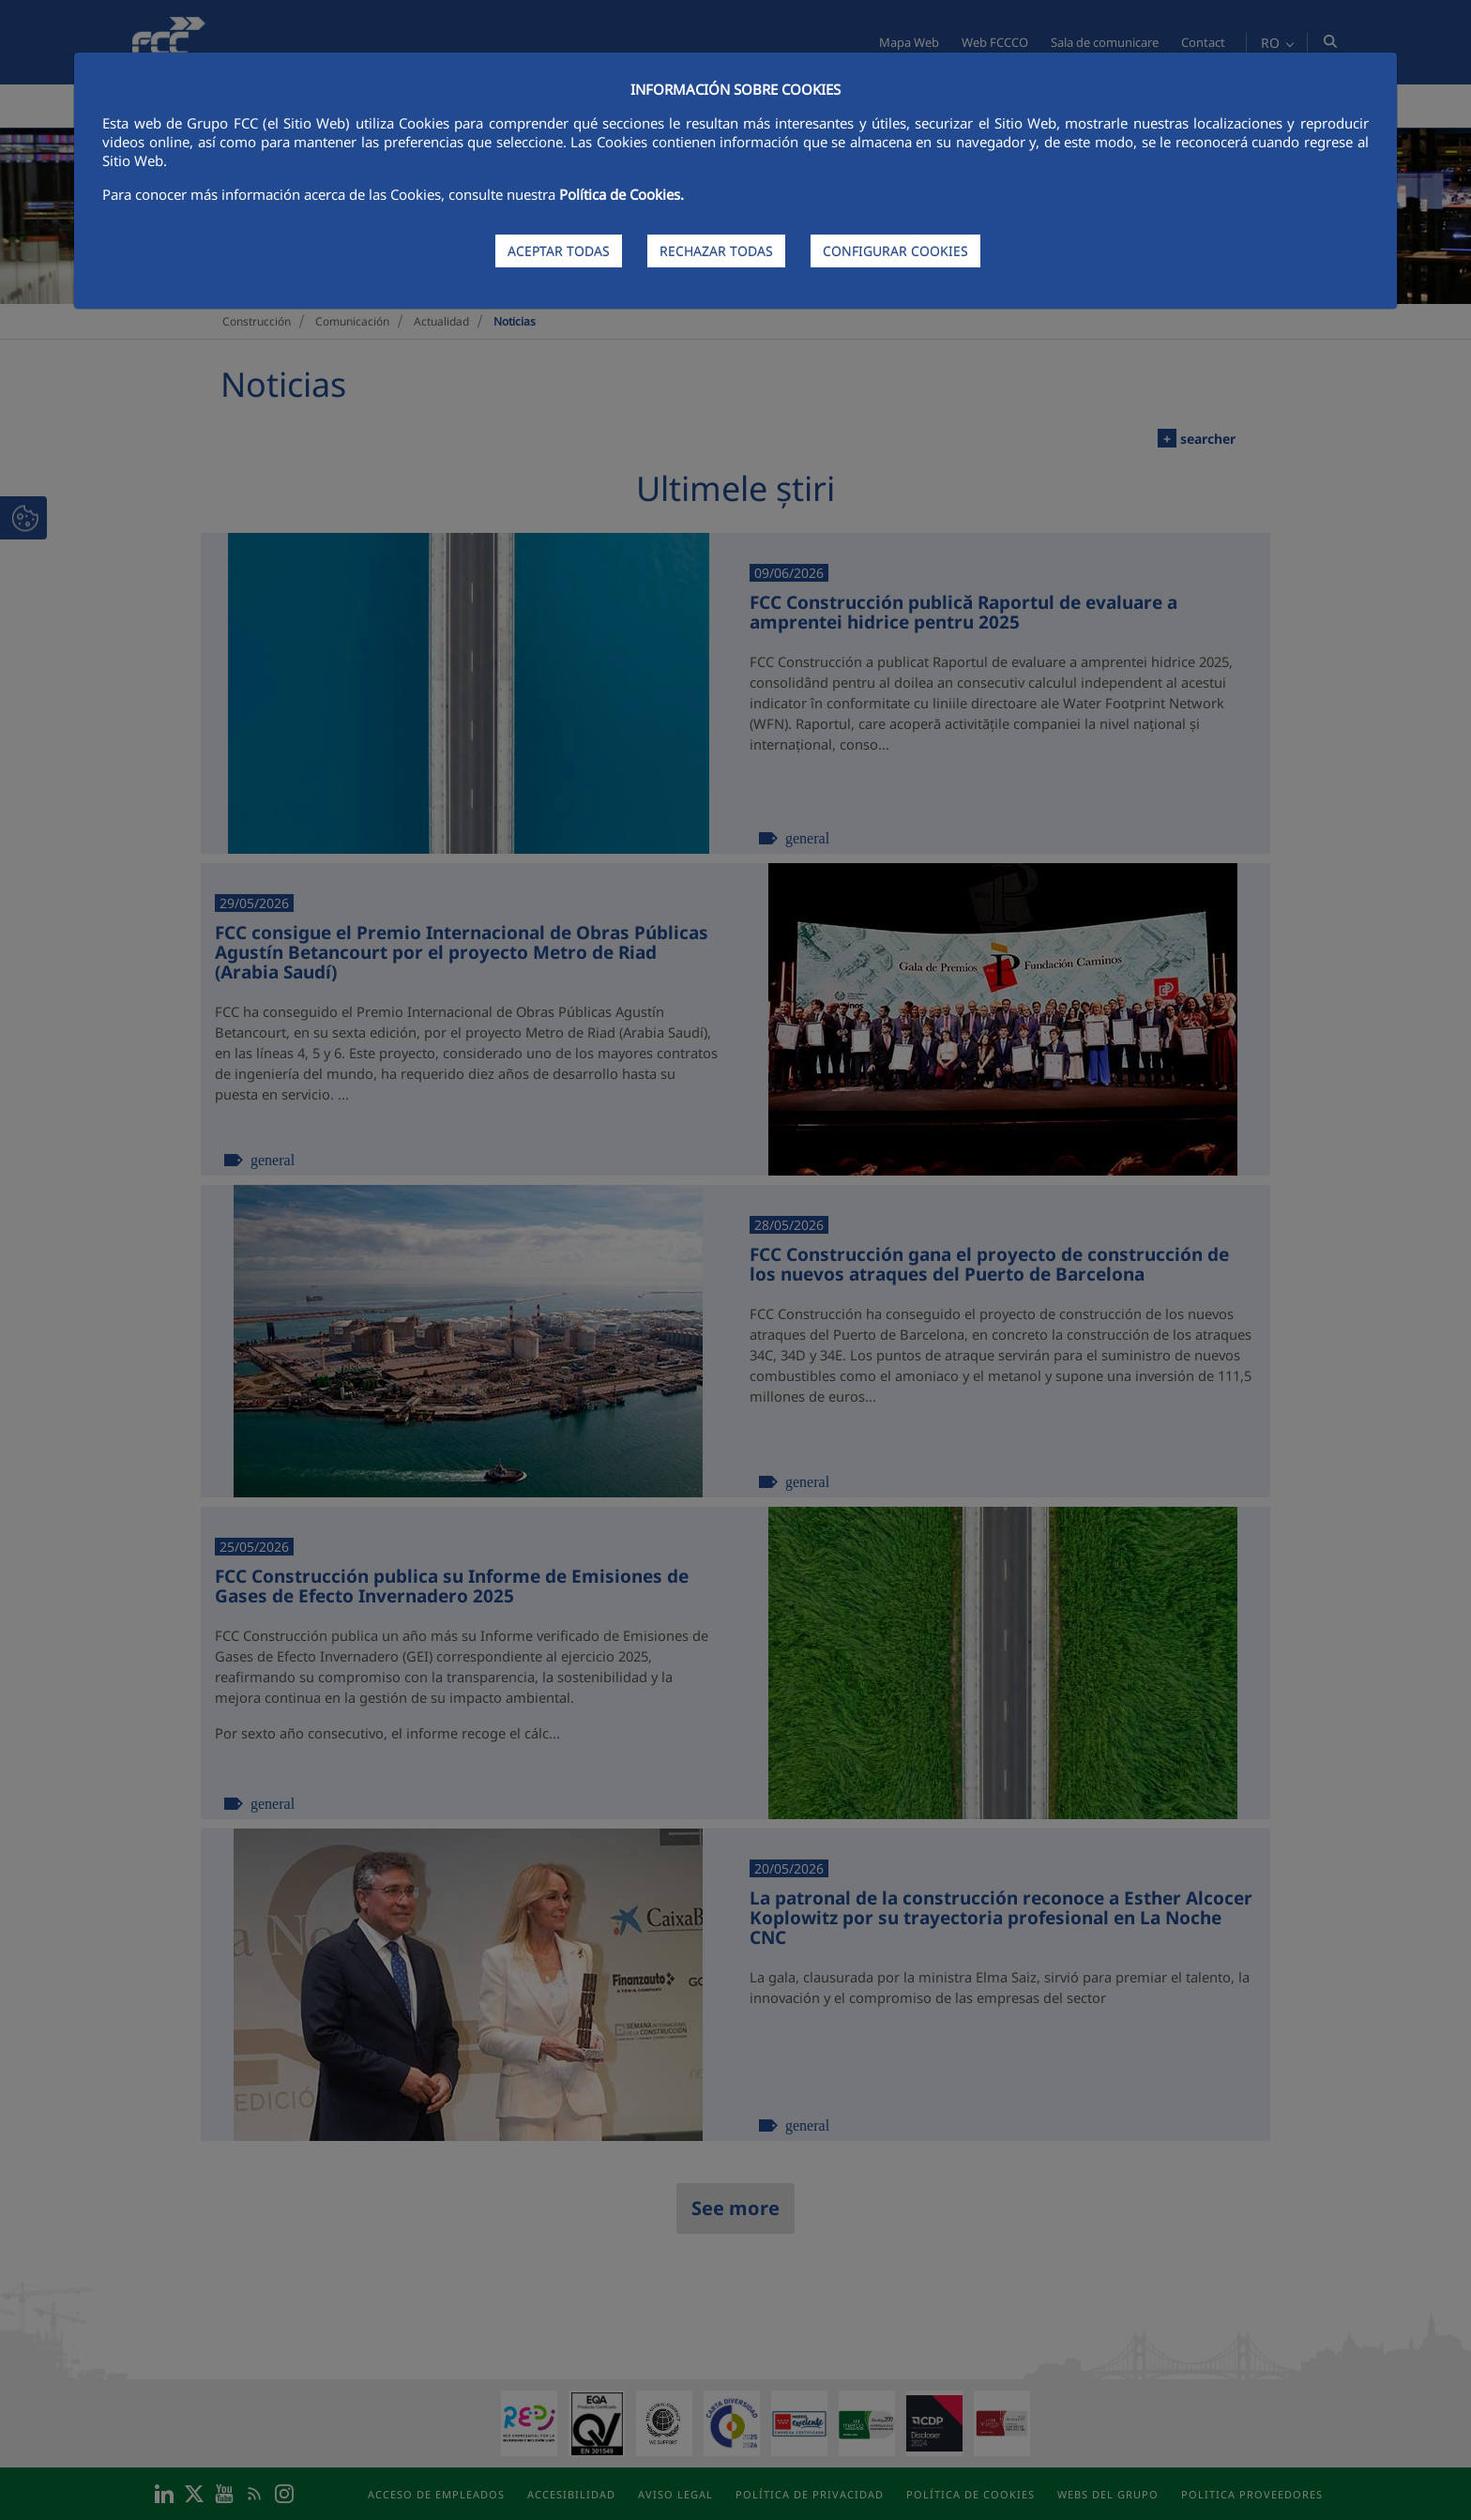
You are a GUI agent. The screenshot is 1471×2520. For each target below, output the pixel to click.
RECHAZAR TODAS (716, 251)
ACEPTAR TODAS (559, 251)
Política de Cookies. (621, 194)
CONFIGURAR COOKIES (895, 251)
